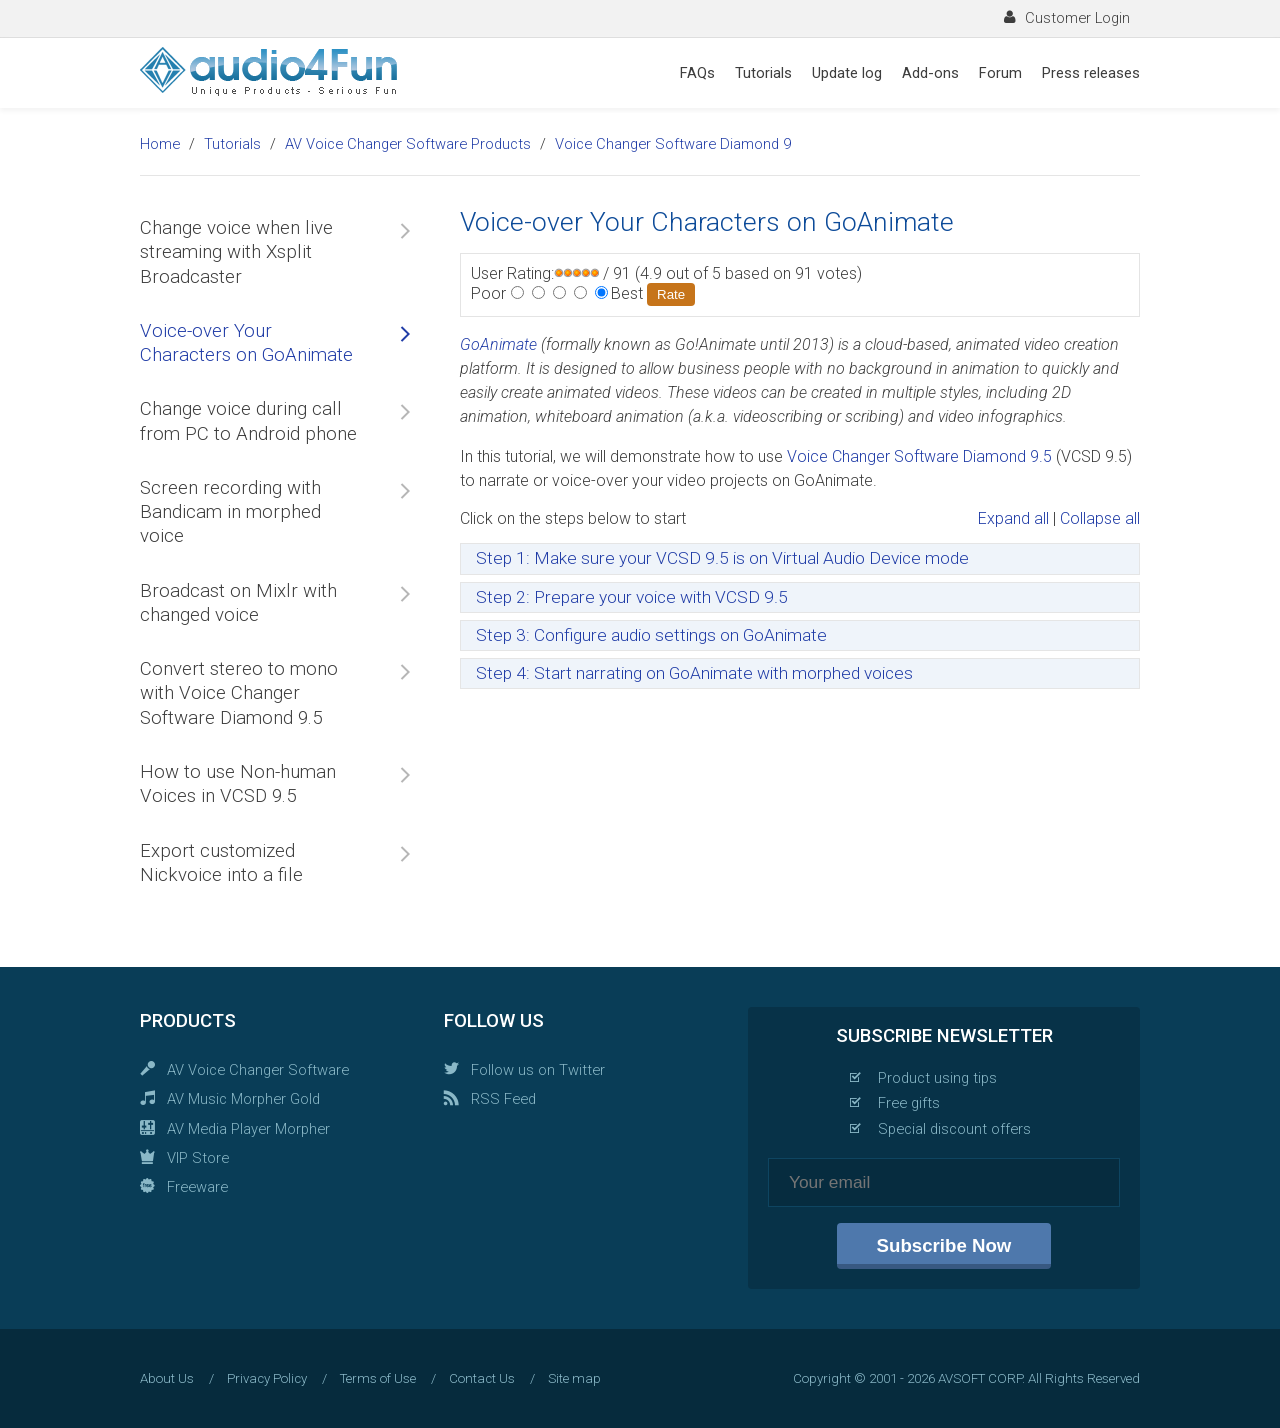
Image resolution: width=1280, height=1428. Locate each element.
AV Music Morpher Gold (243, 1099)
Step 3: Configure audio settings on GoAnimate (651, 635)
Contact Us (482, 1378)
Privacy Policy (267, 1378)
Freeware (197, 1187)
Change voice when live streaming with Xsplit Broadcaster (236, 252)
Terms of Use (378, 1378)
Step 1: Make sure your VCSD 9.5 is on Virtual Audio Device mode (722, 558)
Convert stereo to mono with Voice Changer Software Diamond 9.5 (239, 693)
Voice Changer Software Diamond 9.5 (919, 456)
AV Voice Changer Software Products (408, 144)
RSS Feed (503, 1099)
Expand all (1013, 518)
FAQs (697, 73)
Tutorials (763, 73)
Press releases (1091, 73)
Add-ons (930, 73)
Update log (847, 73)
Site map (574, 1378)
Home (160, 144)
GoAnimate (498, 344)
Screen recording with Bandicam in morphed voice (230, 512)
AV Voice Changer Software (258, 1070)
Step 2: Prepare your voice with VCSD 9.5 (632, 597)
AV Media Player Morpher (248, 1129)
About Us (167, 1378)
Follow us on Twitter (538, 1070)
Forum (1000, 73)
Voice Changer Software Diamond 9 (673, 144)
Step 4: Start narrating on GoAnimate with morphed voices (694, 673)
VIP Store (198, 1158)
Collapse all (1100, 518)
